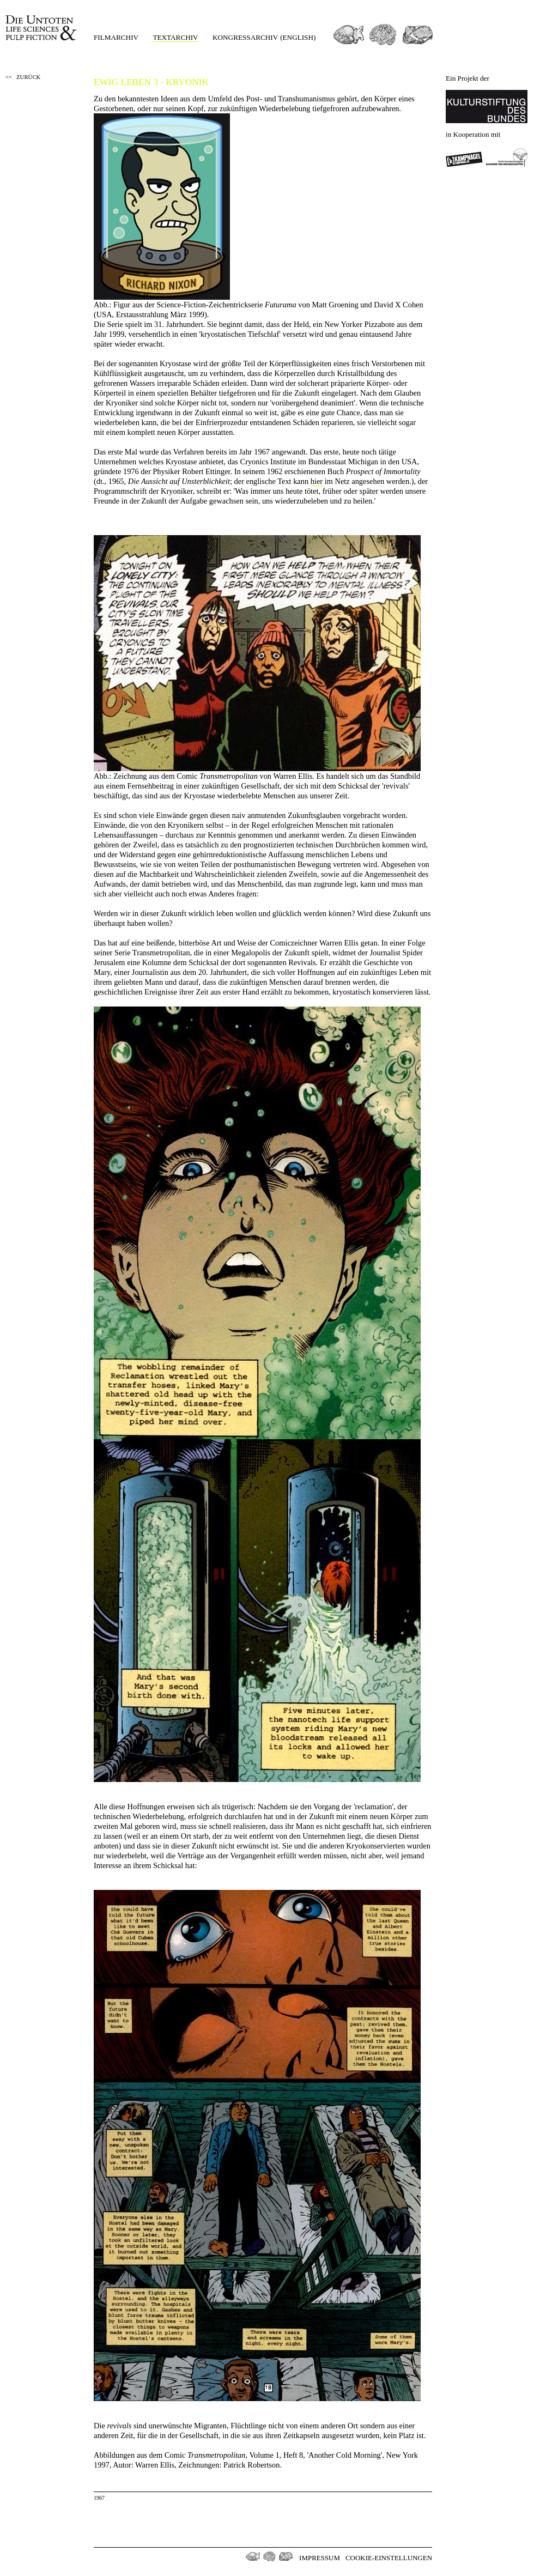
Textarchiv (175, 37)
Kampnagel (464, 157)
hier (318, 481)
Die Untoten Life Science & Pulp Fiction (42, 28)
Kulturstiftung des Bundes (487, 106)
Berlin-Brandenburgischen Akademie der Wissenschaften (507, 157)
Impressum (319, 2558)
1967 (99, 2498)
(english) (297, 37)
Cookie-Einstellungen (388, 2558)
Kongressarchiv (245, 37)
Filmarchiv (116, 37)
